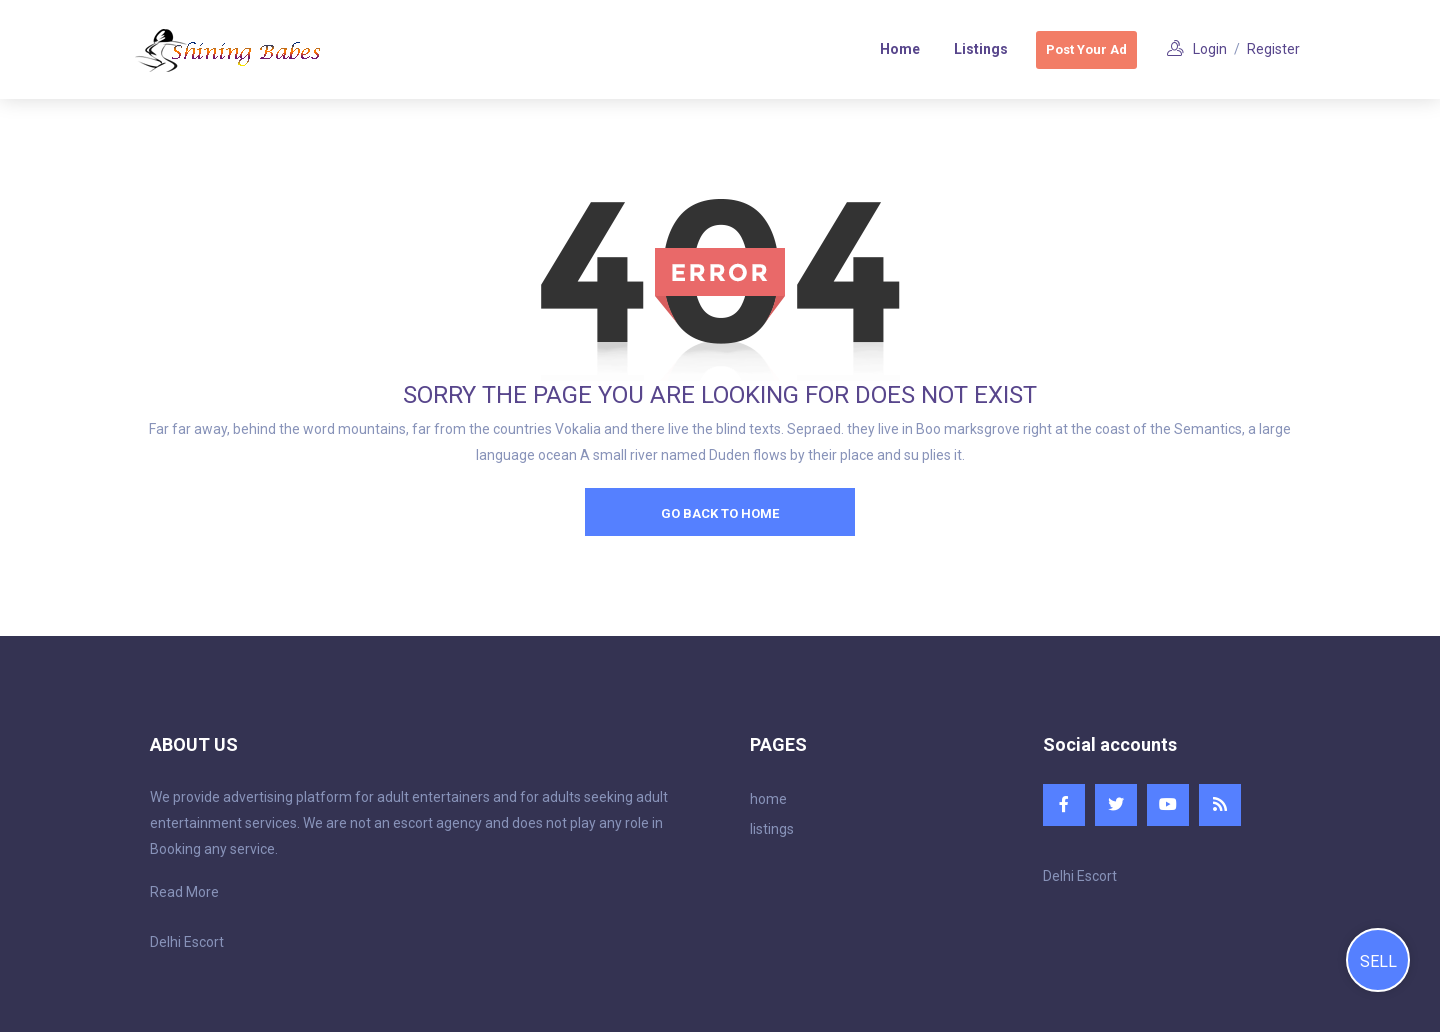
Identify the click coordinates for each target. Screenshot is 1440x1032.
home (768, 799)
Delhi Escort (187, 942)
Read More (184, 892)
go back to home (720, 513)
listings (772, 829)
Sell (1378, 961)
